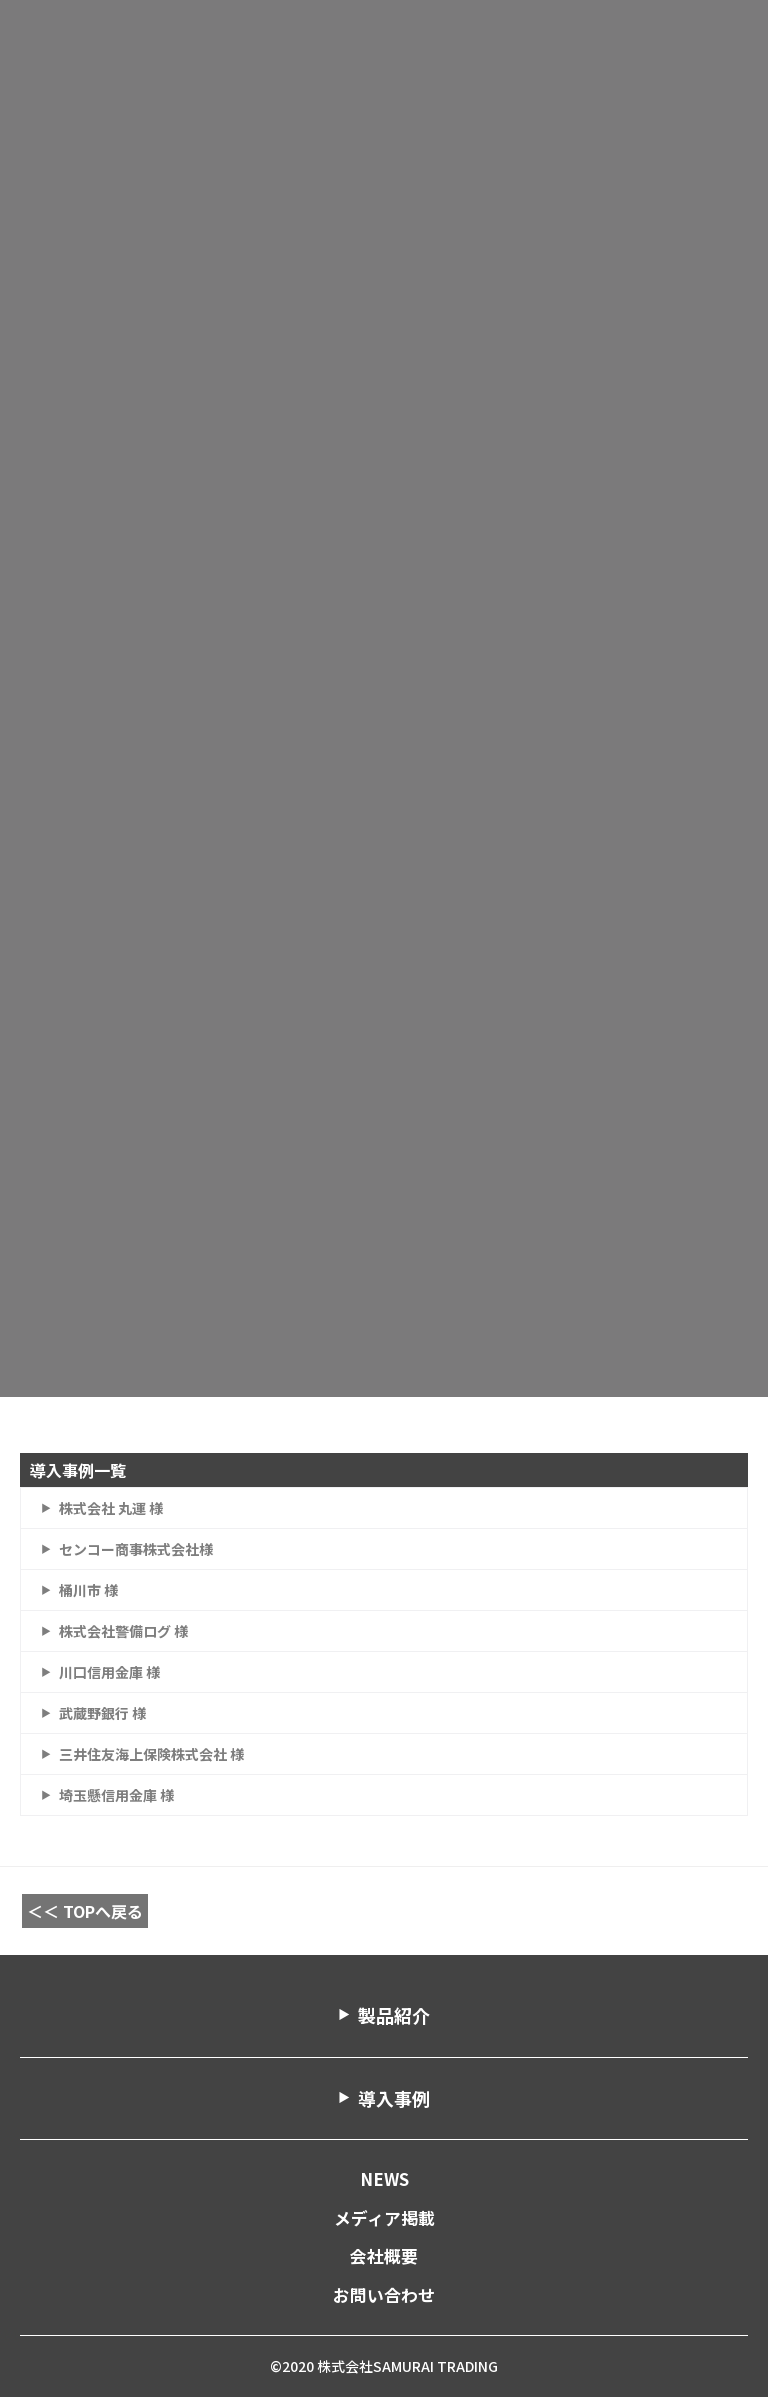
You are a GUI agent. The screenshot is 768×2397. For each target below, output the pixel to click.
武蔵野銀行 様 (102, 1713)
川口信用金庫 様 (109, 1672)
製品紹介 (394, 2015)
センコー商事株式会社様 (136, 1549)
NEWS (384, 2179)
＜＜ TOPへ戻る (85, 1911)
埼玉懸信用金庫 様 (116, 1795)
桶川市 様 (88, 1590)
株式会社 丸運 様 (111, 1508)
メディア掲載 (384, 2218)
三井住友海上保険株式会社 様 (151, 1754)
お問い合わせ (384, 2295)
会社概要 (384, 2256)
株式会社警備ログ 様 (123, 1631)
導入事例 (394, 2098)
